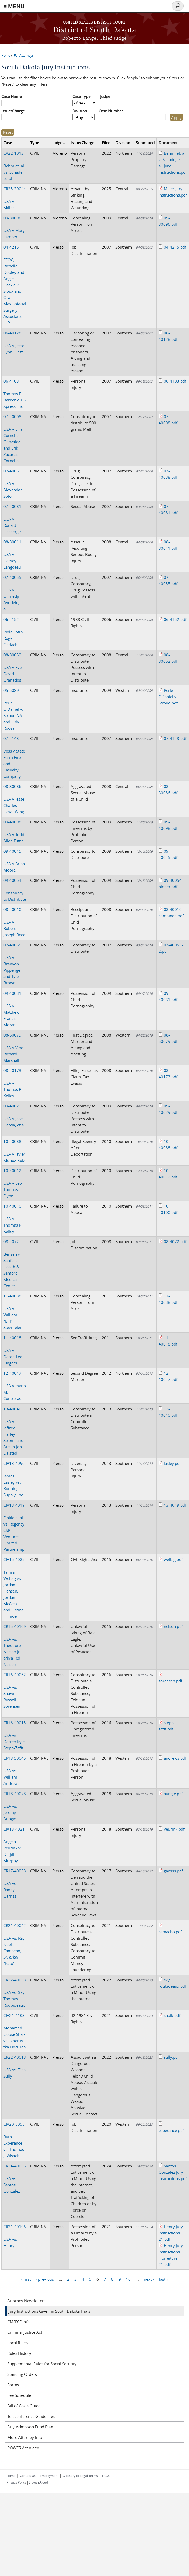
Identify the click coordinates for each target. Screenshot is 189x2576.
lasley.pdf (172, 1463)
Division (79, 111)
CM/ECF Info (18, 2321)
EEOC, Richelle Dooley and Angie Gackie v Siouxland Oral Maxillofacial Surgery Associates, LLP (14, 284)
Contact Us (28, 2476)
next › (149, 2278)
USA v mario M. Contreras (14, 1386)
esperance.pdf (171, 2130)
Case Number (111, 111)
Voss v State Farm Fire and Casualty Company (14, 757)
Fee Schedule (19, 2395)
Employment (49, 2476)
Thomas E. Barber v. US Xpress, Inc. (14, 393)
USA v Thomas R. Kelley (12, 1083)
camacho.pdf (170, 1931)
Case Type (81, 96)
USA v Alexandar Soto (12, 483)
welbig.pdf (173, 1559)
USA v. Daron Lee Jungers (12, 1350)
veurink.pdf (174, 1829)
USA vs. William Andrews (14, 1770)
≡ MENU (13, 6)
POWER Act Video (23, 2447)
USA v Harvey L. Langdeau (12, 554)
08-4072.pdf (175, 1241)
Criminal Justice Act (24, 2332)
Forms (13, 2384)
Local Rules (17, 2342)
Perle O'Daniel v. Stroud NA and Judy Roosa (13, 709)
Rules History (19, 2353)
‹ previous (45, 2278)
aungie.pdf (173, 1793)
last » (163, 2278)
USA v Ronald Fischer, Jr (12, 519)
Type (34, 142)
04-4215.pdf (175, 247)
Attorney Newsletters (26, 2300)
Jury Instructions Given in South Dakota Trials (49, 2311)
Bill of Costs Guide (23, 2405)
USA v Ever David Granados (13, 667)
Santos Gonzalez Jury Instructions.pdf (173, 2172)
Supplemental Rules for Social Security (41, 2363)
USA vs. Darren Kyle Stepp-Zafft (14, 1735)
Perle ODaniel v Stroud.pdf (168, 696)
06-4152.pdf (175, 619)
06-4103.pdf (175, 381)
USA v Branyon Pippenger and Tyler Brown (12, 963)
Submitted (145, 142)
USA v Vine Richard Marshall (13, 1047)
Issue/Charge (13, 111)
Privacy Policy (16, 2482)
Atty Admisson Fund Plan (30, 2426)
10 (128, 2278)
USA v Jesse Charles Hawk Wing (13, 799)
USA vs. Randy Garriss (14, 1883)
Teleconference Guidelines (31, 2416)
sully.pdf (171, 2057)
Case (7, 142)
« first (26, 2278)
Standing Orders (22, 2374)
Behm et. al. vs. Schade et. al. (14, 166)
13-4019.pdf (175, 1505)
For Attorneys (24, 55)
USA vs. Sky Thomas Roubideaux (14, 1992)
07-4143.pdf (175, 738)
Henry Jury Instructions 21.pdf (171, 2233)
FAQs (106, 2476)
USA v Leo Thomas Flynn (12, 1183)
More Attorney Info (24, 2437)
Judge (105, 96)
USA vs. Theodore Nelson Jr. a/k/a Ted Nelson (14, 1645)
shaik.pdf (172, 2015)
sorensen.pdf (170, 1680)
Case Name (11, 96)
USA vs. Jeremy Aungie (14, 1806)
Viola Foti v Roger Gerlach (13, 632)
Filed (106, 142)
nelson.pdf (173, 1626)
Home (5, 55)
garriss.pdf (173, 1870)
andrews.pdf (175, 1758)
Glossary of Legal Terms (80, 2476)
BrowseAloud (38, 2482)
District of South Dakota (94, 30)
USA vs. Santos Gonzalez (14, 2178)
